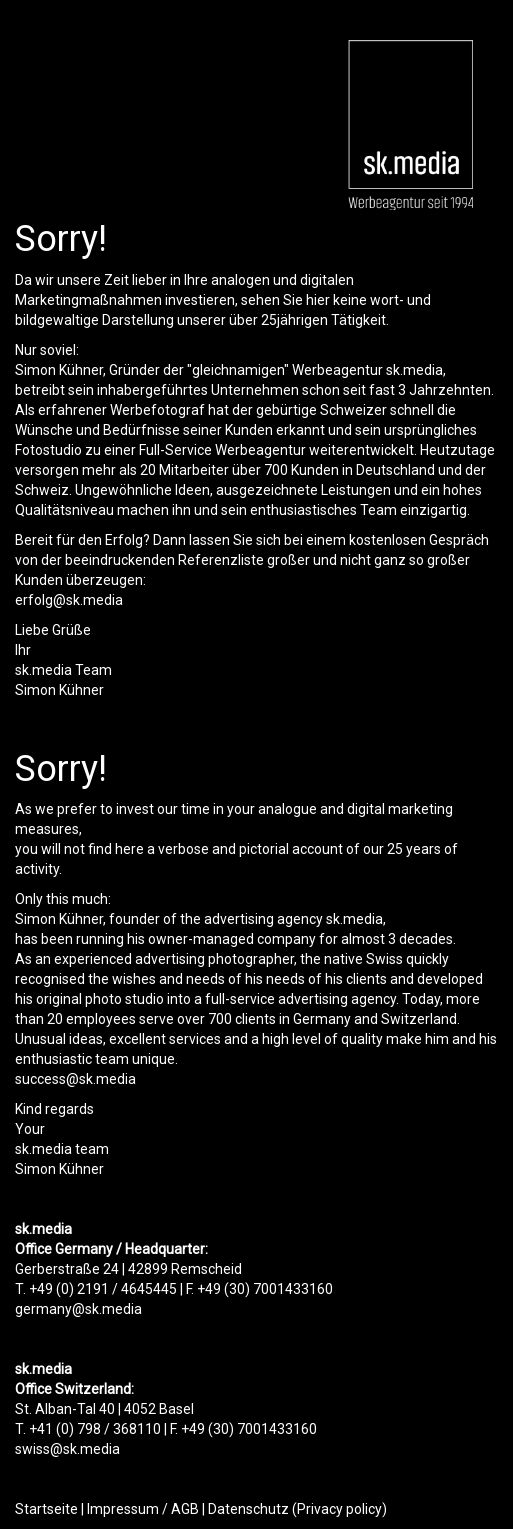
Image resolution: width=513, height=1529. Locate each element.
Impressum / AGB (143, 1509)
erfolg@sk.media (69, 600)
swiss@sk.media (67, 1449)
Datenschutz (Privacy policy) (297, 1509)
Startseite (46, 1509)
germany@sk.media (78, 1309)
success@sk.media (75, 1079)
